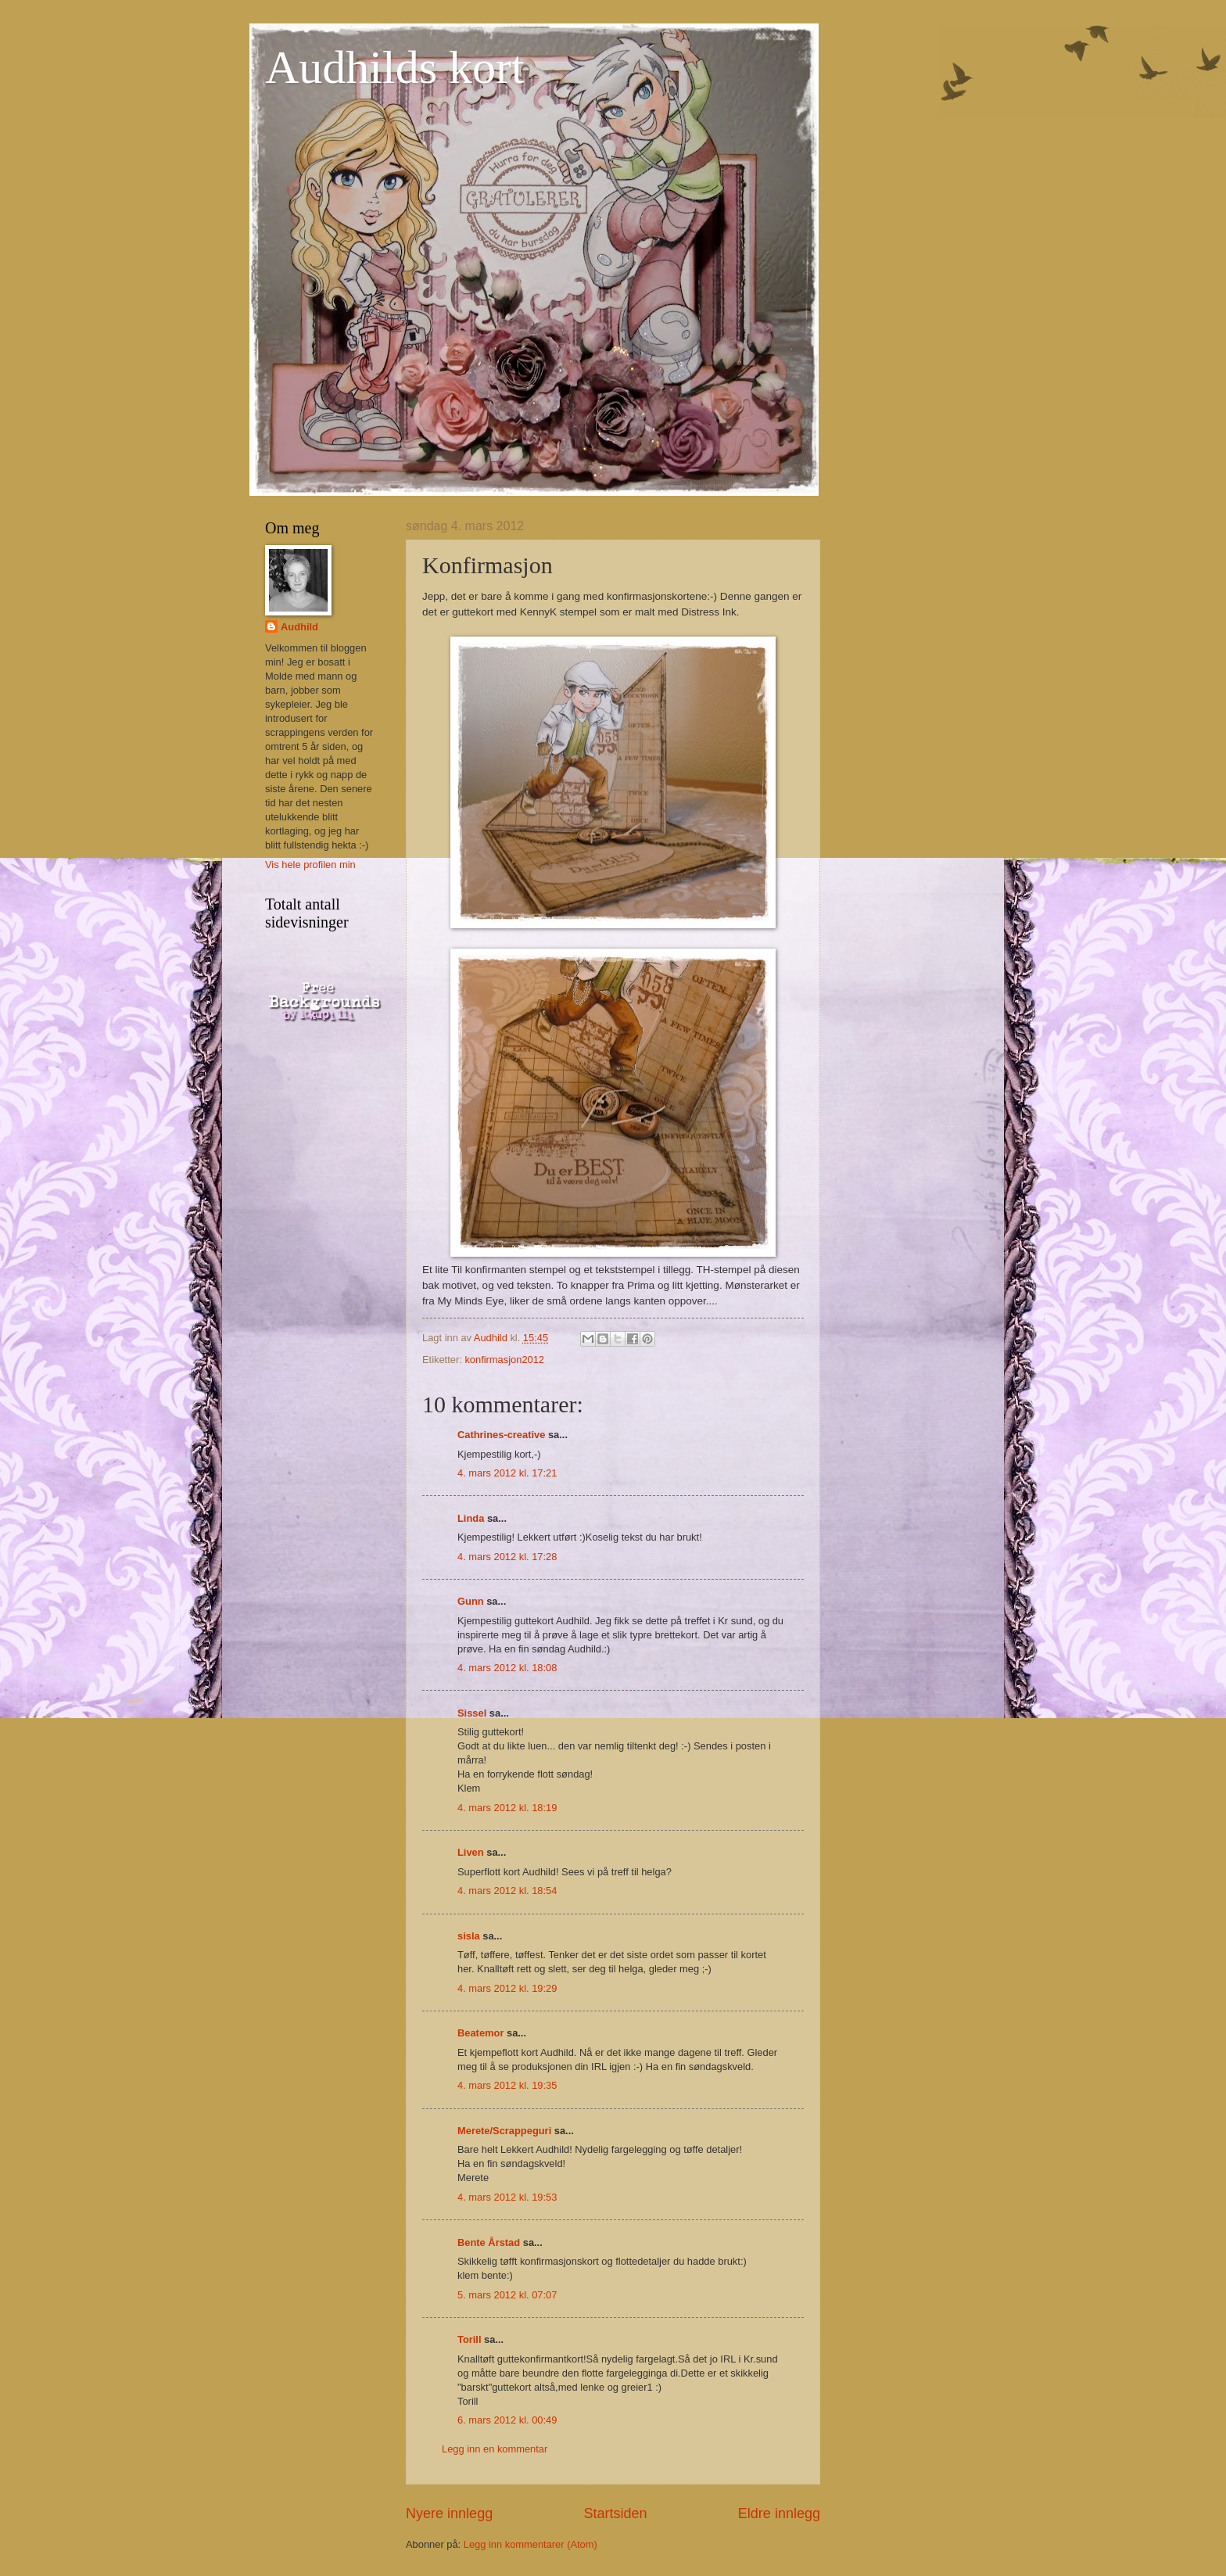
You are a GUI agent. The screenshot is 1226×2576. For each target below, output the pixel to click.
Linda (470, 1518)
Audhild (299, 627)
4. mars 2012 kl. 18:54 (507, 1890)
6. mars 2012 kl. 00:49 (507, 2420)
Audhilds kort (395, 67)
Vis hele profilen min (310, 864)
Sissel (471, 1713)
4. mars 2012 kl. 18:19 (507, 1808)
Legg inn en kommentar (494, 2449)
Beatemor (480, 2033)
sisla (468, 1936)
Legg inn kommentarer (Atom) (530, 2544)
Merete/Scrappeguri (504, 2131)
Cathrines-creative (501, 1434)
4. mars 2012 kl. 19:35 (507, 2085)
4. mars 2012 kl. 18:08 (507, 1668)
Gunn (470, 1601)
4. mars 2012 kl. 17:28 (507, 1556)
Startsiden (615, 2513)
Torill (469, 2339)
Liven (470, 1852)
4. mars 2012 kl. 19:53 (507, 2197)
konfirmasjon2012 (504, 1359)
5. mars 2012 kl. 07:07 (507, 2295)
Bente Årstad (488, 2242)
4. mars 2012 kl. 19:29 (507, 1988)
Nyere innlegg (449, 2513)
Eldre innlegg (779, 2513)
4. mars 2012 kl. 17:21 (507, 1473)
